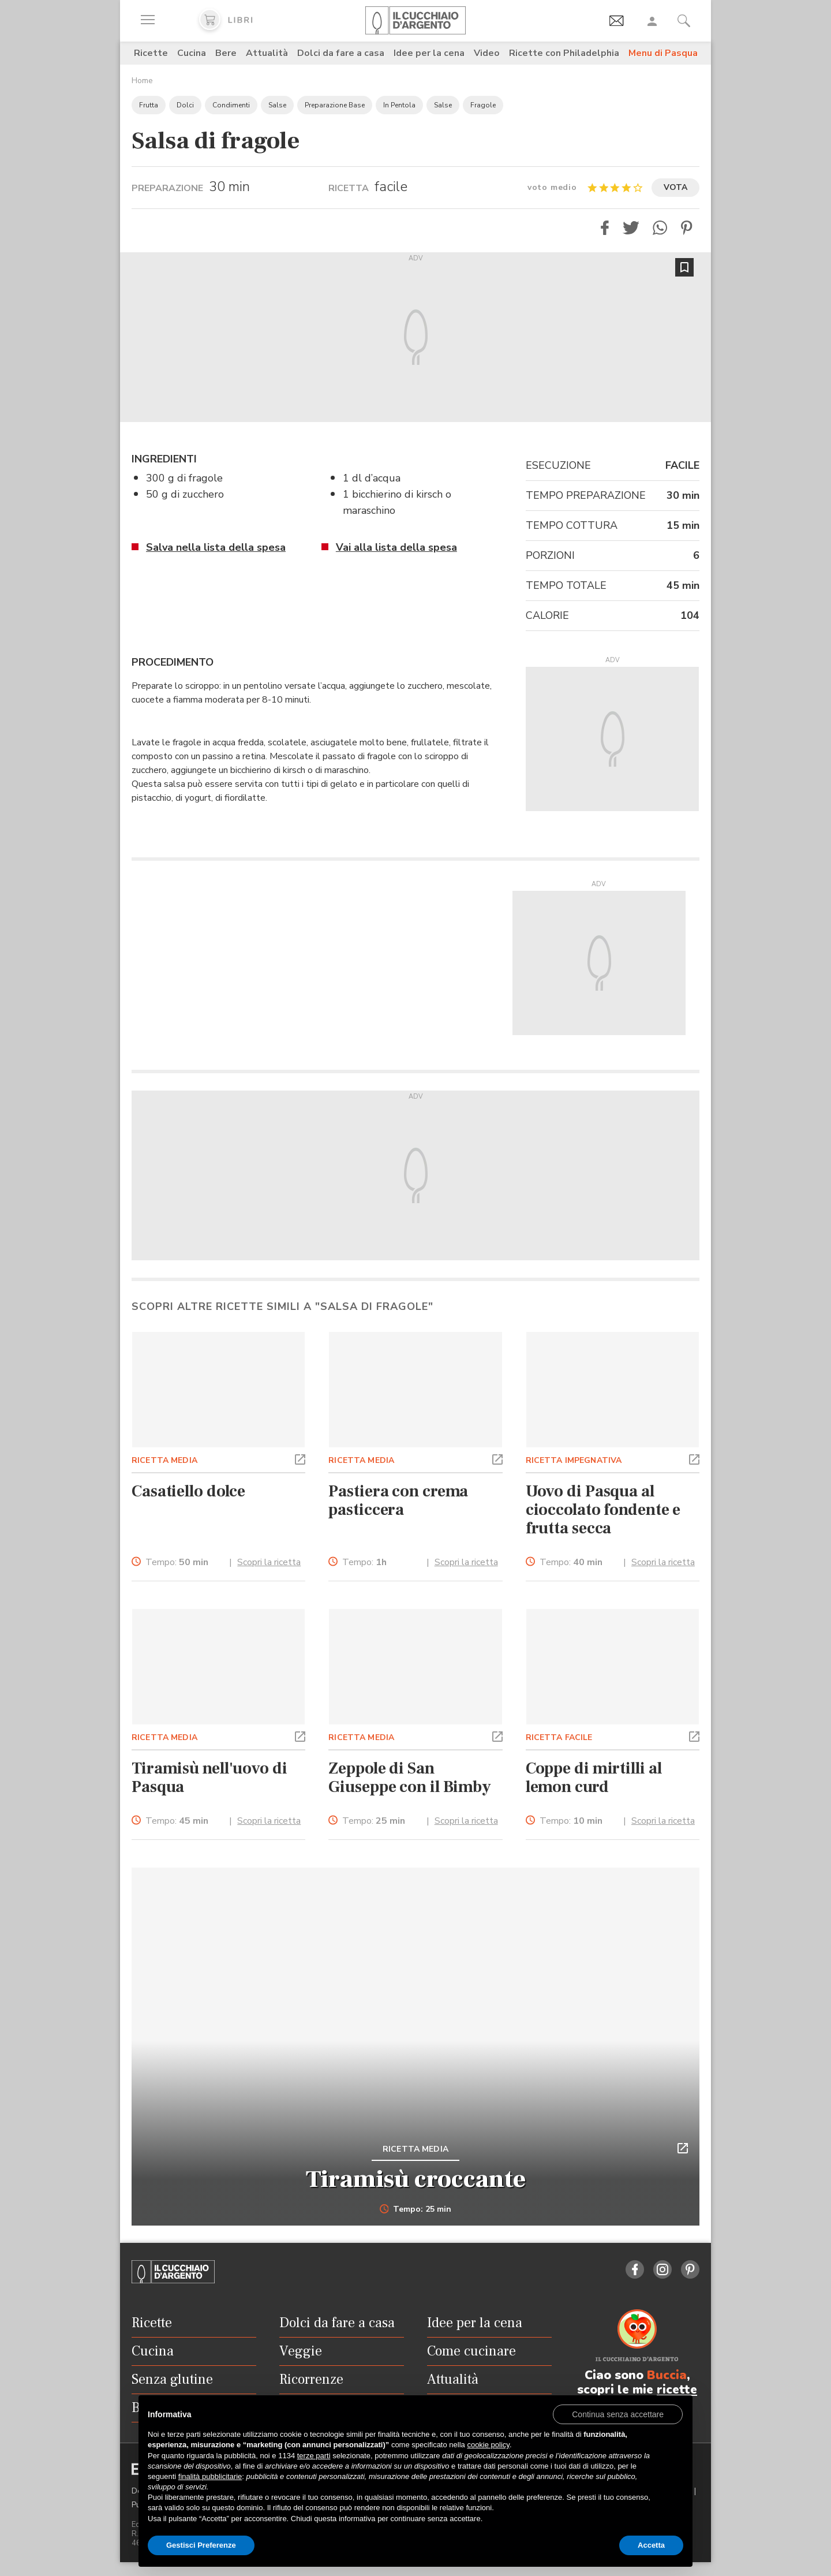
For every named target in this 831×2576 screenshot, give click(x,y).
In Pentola (399, 105)
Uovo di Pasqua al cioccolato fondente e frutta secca (603, 1510)
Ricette (151, 53)
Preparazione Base (335, 105)
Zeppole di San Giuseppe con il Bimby (409, 1777)
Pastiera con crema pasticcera (398, 1500)
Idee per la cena (429, 53)
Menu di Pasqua (663, 53)
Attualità (267, 53)
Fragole (483, 105)
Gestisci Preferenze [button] (201, 2545)
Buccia (667, 2375)
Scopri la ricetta (269, 1562)
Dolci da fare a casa (340, 53)
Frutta (148, 105)
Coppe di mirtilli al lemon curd (594, 1777)
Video (487, 53)
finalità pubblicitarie (210, 2476)
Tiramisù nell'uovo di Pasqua (209, 1777)
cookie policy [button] (488, 2444)
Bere (226, 53)
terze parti (314, 2455)
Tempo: (176, 1562)
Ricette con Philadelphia (564, 53)
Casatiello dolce (188, 1491)
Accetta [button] (651, 2545)
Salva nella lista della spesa (216, 547)
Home (142, 80)
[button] (605, 228)
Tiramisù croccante (416, 2179)
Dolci (185, 105)
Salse (277, 105)
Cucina (191, 53)
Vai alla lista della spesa (396, 547)
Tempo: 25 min (416, 2209)
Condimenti (231, 105)
